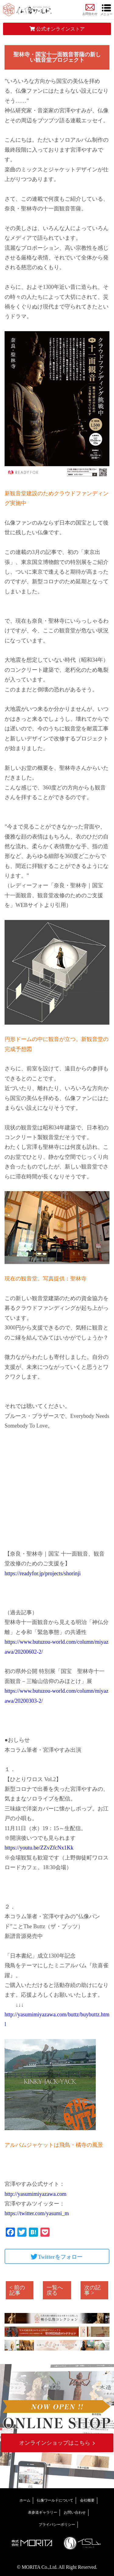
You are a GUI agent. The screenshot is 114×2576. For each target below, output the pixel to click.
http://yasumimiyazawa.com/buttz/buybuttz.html (57, 2019)
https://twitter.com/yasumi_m (37, 2213)
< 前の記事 (17, 2290)
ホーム (24, 2500)
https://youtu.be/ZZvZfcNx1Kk (39, 1848)
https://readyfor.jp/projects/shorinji (43, 1573)
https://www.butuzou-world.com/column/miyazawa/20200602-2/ (57, 1647)
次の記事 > (92, 2290)
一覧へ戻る (55, 2290)
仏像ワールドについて (55, 2500)
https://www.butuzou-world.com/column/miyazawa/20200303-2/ (57, 1696)
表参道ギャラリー (42, 2512)
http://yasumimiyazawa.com (35, 2194)
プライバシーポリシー (57, 2524)
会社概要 (87, 2500)
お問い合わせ (75, 2512)
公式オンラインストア (57, 28)
